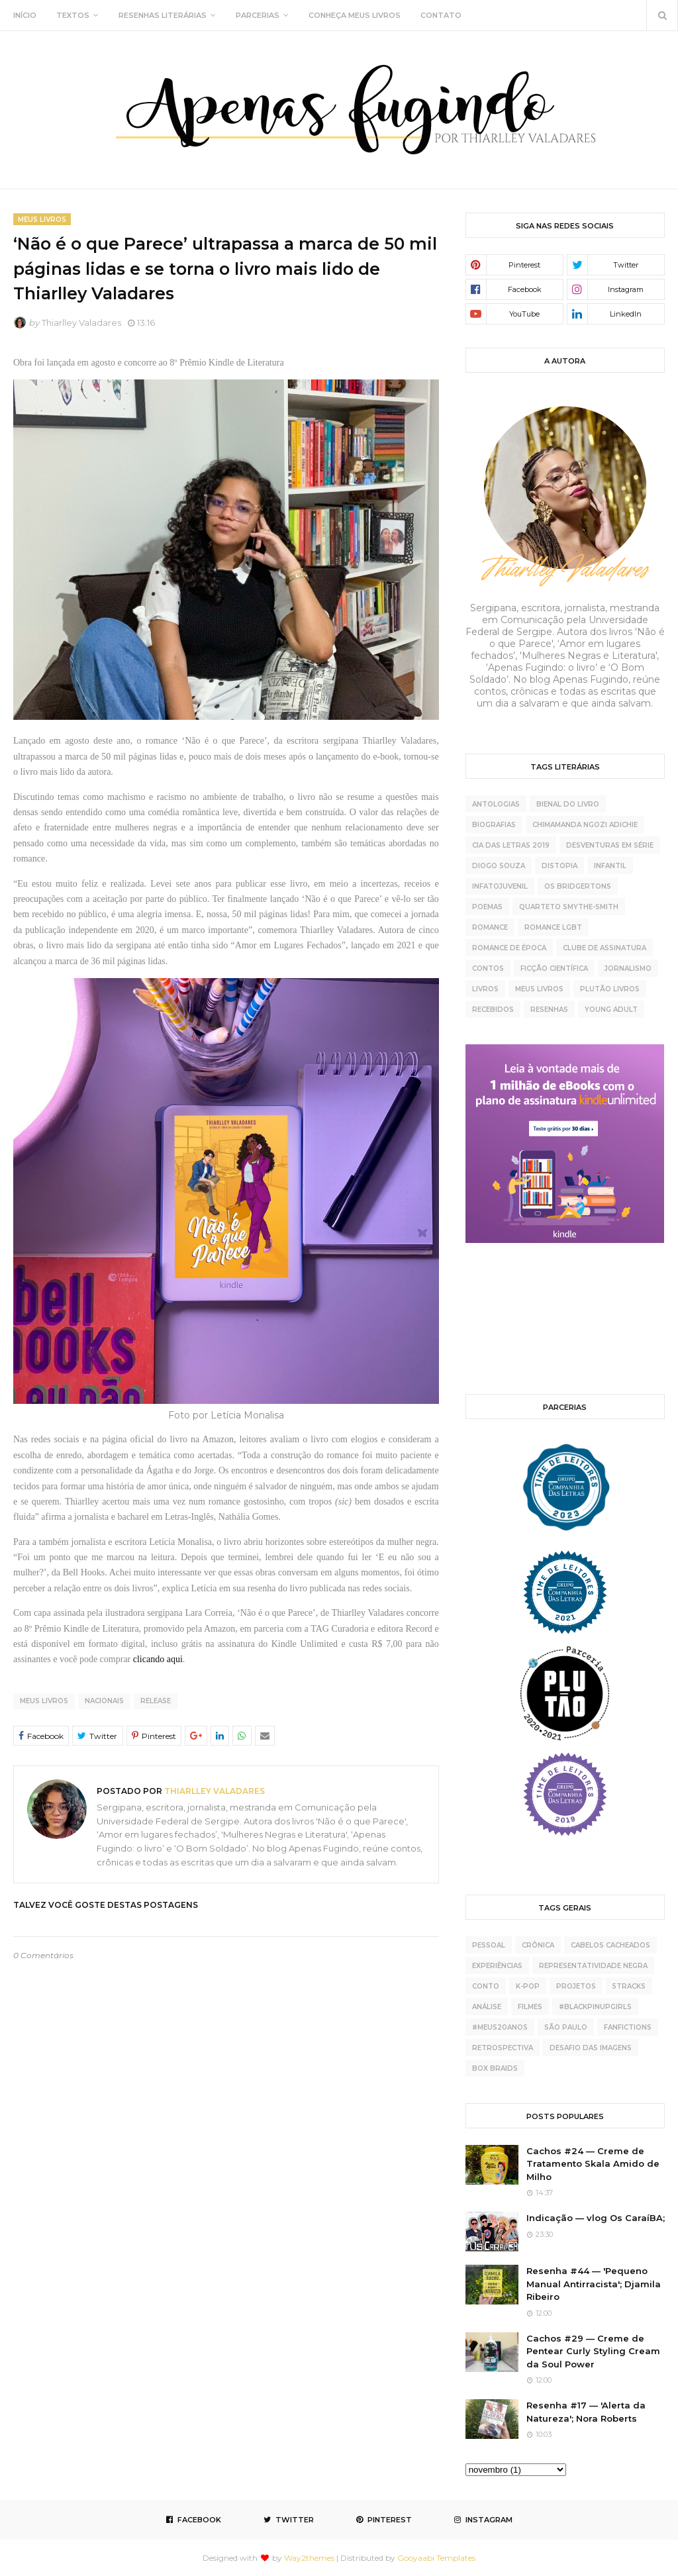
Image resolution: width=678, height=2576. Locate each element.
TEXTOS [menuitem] (72, 15)
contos (488, 968)
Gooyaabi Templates (436, 2558)
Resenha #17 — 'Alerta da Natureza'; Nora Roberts (586, 2412)
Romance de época (509, 948)
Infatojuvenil (500, 886)
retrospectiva (502, 2048)
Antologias (496, 804)
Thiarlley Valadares (81, 322)
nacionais (104, 1701)
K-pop (528, 1986)
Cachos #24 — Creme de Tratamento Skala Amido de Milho (592, 2164)
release (155, 1701)
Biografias (494, 824)
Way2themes (309, 2558)
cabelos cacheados (610, 1945)
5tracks (629, 1986)
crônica (538, 1945)
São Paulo (565, 2027)
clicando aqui (158, 1659)
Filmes (530, 2007)
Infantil (610, 866)
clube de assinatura (604, 948)
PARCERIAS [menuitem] (257, 15)
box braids (495, 2068)
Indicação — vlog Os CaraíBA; (595, 2217)
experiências (497, 1965)
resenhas (549, 1009)
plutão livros (610, 989)
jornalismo (628, 968)
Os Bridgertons (577, 886)
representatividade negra (593, 1965)
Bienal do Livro (567, 804)
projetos (576, 1986)
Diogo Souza (498, 866)
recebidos (493, 1009)
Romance (490, 927)
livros (485, 989)
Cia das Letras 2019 (511, 845)
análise (486, 2007)
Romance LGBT (553, 927)
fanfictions (628, 2027)
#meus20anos (500, 2027)
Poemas (487, 907)
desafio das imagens (591, 2048)
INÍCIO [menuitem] (24, 15)
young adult (611, 1009)
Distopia (559, 866)
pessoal (488, 1945)
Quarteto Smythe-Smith (568, 907)
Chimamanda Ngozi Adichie (585, 824)
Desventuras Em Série (610, 845)
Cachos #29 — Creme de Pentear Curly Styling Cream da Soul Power (593, 2351)
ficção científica (554, 968)
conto (485, 1986)
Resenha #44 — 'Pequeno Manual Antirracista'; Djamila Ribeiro (593, 2283)
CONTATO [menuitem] (440, 15)
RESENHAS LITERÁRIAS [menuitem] (163, 15)
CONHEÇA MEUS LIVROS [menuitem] (355, 15)
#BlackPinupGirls (595, 2007)
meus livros (44, 1701)
